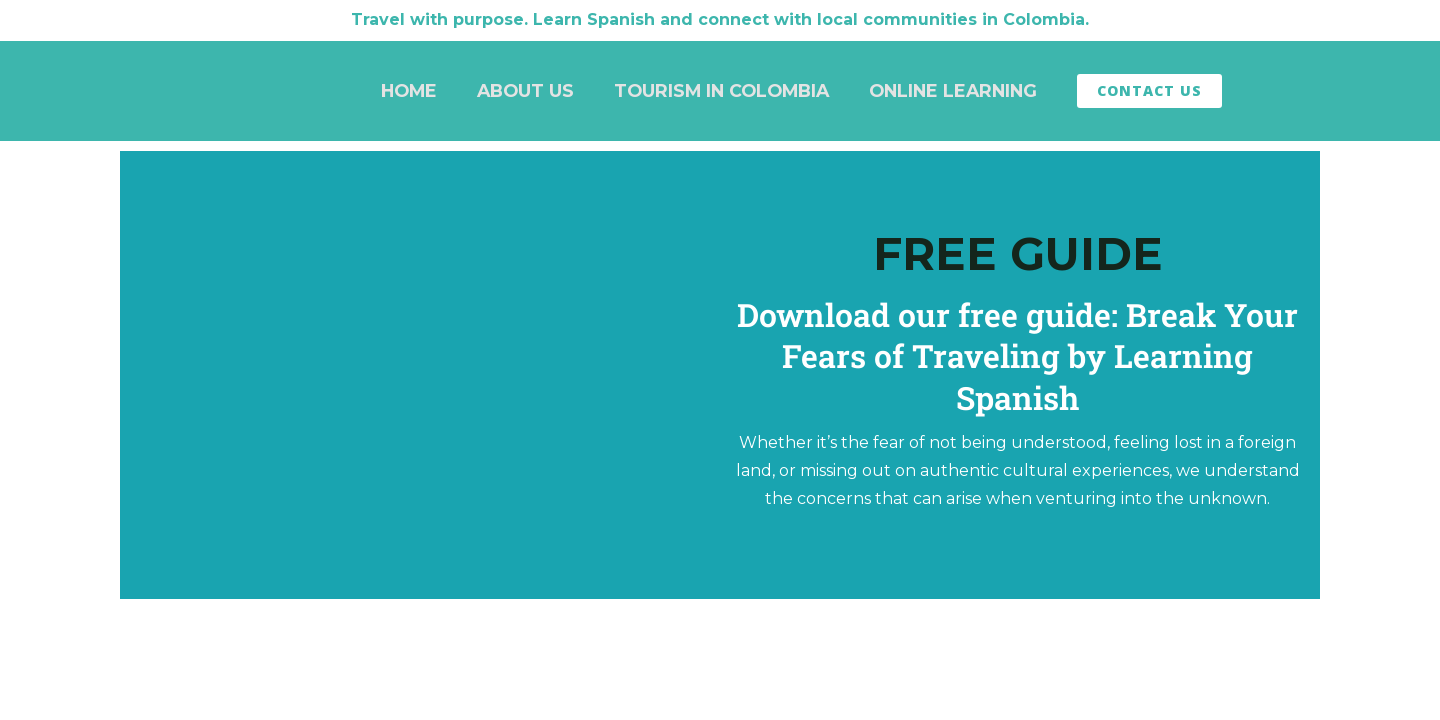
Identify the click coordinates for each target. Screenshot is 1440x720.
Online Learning (953, 90)
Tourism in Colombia (721, 90)
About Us (525, 90)
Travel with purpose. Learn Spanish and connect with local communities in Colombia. (720, 19)
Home (409, 90)
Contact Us (1149, 90)
